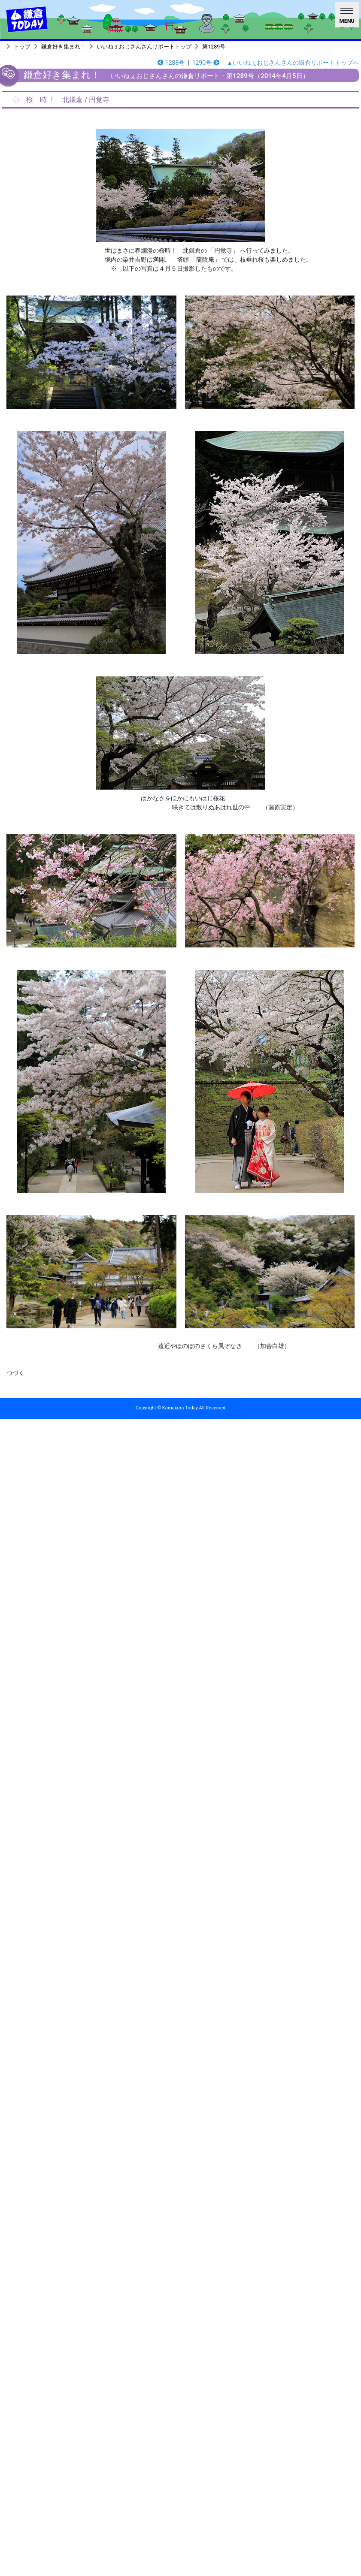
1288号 (171, 62)
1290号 (205, 62)
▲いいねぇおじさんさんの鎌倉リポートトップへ (293, 62)
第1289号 (213, 46)
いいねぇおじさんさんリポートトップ (144, 46)
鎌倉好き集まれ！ (63, 46)
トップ (22, 46)
